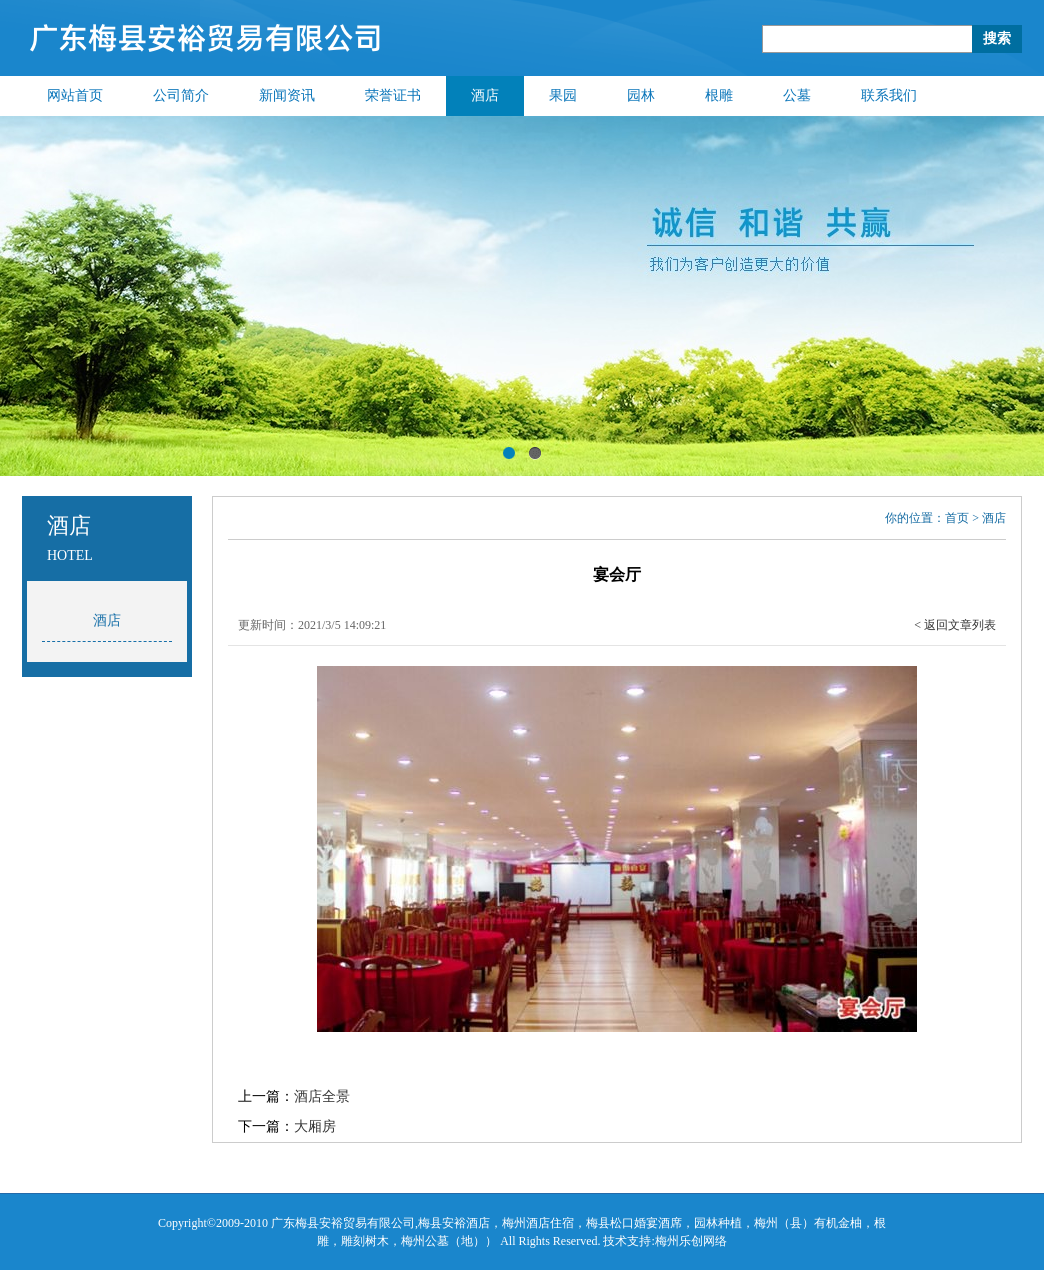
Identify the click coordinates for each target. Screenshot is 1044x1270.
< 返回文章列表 (955, 625)
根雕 (719, 95)
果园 (563, 95)
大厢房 (315, 1126)
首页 (957, 518)
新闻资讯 (287, 95)
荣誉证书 (393, 95)
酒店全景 (322, 1096)
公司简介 (181, 95)
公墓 (797, 95)
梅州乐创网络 (691, 1241)
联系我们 (889, 95)
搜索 (997, 38)
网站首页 (75, 95)
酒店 (485, 95)
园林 (641, 95)
